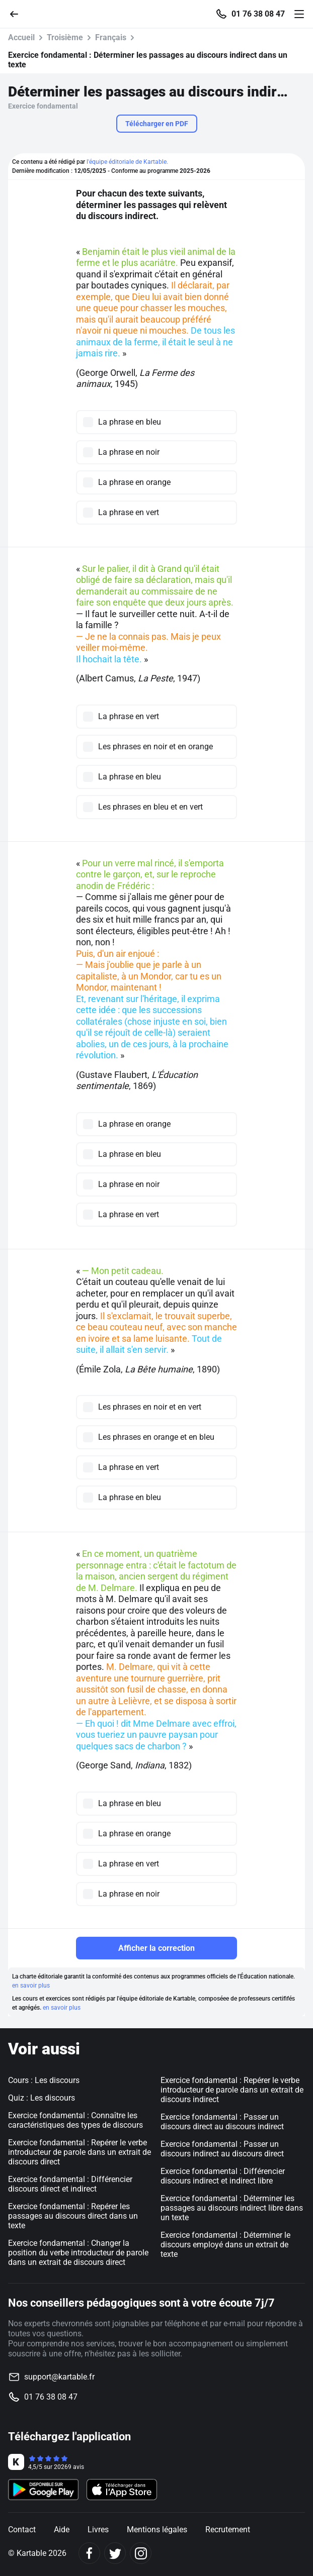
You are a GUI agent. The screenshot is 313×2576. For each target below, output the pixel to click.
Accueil (21, 37)
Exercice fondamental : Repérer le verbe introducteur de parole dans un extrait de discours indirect (232, 2089)
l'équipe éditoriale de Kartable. (127, 161)
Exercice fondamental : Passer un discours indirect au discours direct (222, 2148)
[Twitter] (115, 2553)
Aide (61, 2529)
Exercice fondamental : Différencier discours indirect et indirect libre (223, 2176)
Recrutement (227, 2529)
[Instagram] (140, 2553)
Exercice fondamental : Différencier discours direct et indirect (70, 2184)
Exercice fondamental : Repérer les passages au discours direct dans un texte (73, 2216)
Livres (98, 2529)
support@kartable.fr (59, 2377)
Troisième (65, 37)
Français (110, 37)
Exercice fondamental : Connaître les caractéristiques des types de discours (75, 2120)
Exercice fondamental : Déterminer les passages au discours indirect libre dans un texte (232, 2208)
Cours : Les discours (44, 2080)
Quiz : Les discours (41, 2098)
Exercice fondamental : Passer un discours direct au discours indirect (222, 2121)
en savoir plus (31, 1985)
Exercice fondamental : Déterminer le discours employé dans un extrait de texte (225, 2244)
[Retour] (18, 13)
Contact (22, 2529)
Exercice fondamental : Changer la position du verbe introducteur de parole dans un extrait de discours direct (78, 2252)
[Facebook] (89, 2553)
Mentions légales (157, 2529)
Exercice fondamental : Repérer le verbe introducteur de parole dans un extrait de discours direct (79, 2152)
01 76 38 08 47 (258, 14)
